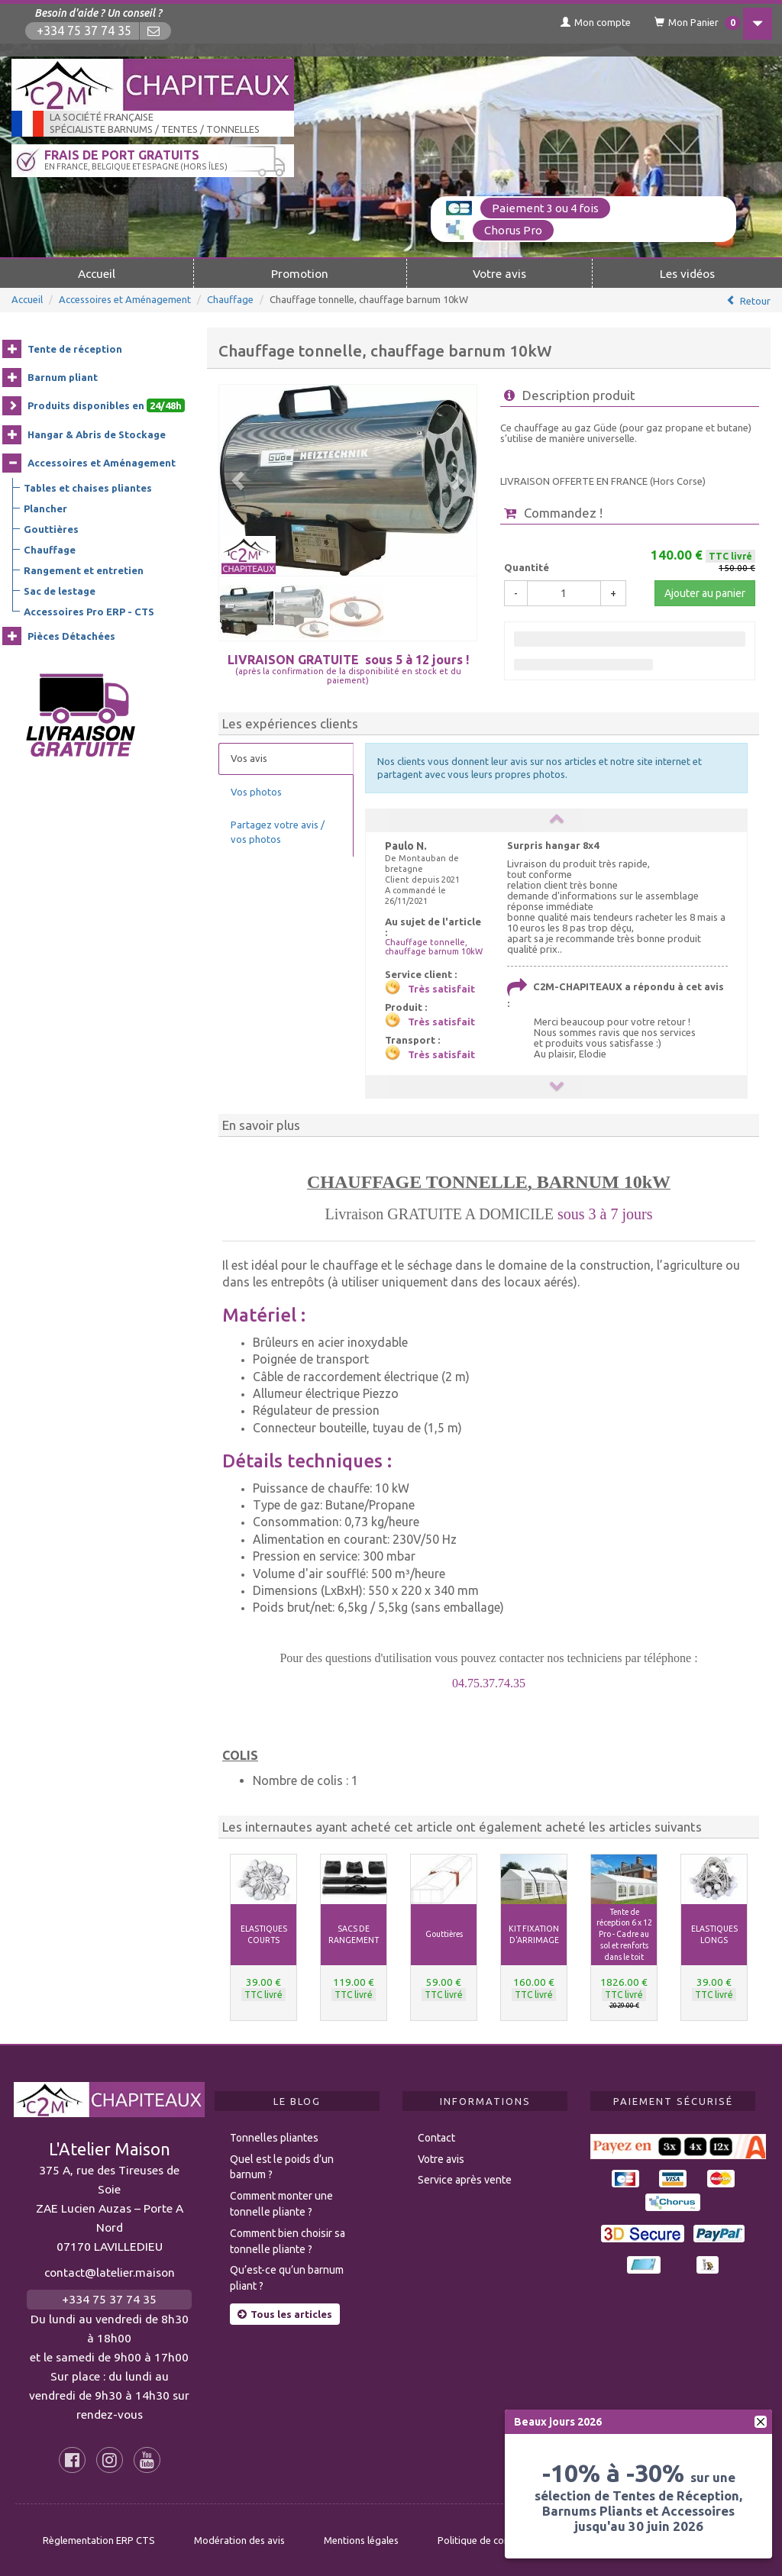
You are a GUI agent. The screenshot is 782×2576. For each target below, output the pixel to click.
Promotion (299, 272)
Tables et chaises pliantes (88, 486)
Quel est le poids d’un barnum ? (282, 2166)
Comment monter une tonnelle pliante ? (281, 2203)
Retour (755, 299)
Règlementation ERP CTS (99, 2538)
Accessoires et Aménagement (125, 297)
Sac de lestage (59, 589)
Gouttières (51, 527)
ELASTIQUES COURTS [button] (264, 1932)
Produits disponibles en (106, 405)
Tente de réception (74, 347)
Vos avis (249, 756)
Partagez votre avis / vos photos (278, 831)
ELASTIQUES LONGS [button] (714, 1932)
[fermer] (761, 2422)
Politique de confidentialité (497, 2538)
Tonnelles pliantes (274, 2136)
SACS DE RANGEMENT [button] (353, 1932)
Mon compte (579, 22)
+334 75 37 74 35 (85, 30)
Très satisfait (441, 987)
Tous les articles (285, 2312)
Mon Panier (684, 23)
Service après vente (465, 2179)
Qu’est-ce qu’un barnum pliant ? (287, 2277)
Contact (436, 2136)
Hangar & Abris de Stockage (96, 433)
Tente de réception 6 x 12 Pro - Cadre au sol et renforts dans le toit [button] (624, 1933)
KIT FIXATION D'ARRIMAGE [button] (534, 1932)
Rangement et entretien (84, 568)
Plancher (45, 507)
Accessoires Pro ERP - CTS (89, 610)
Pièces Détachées (71, 634)
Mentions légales (361, 2538)
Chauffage (230, 297)
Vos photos (256, 790)
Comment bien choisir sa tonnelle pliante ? (287, 2240)
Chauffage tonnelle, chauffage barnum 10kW (434, 945)
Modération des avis (239, 2538)
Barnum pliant (62, 375)
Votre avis (499, 272)
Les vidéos (687, 272)
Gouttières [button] (444, 1932)
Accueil (96, 272)
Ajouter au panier (704, 592)
